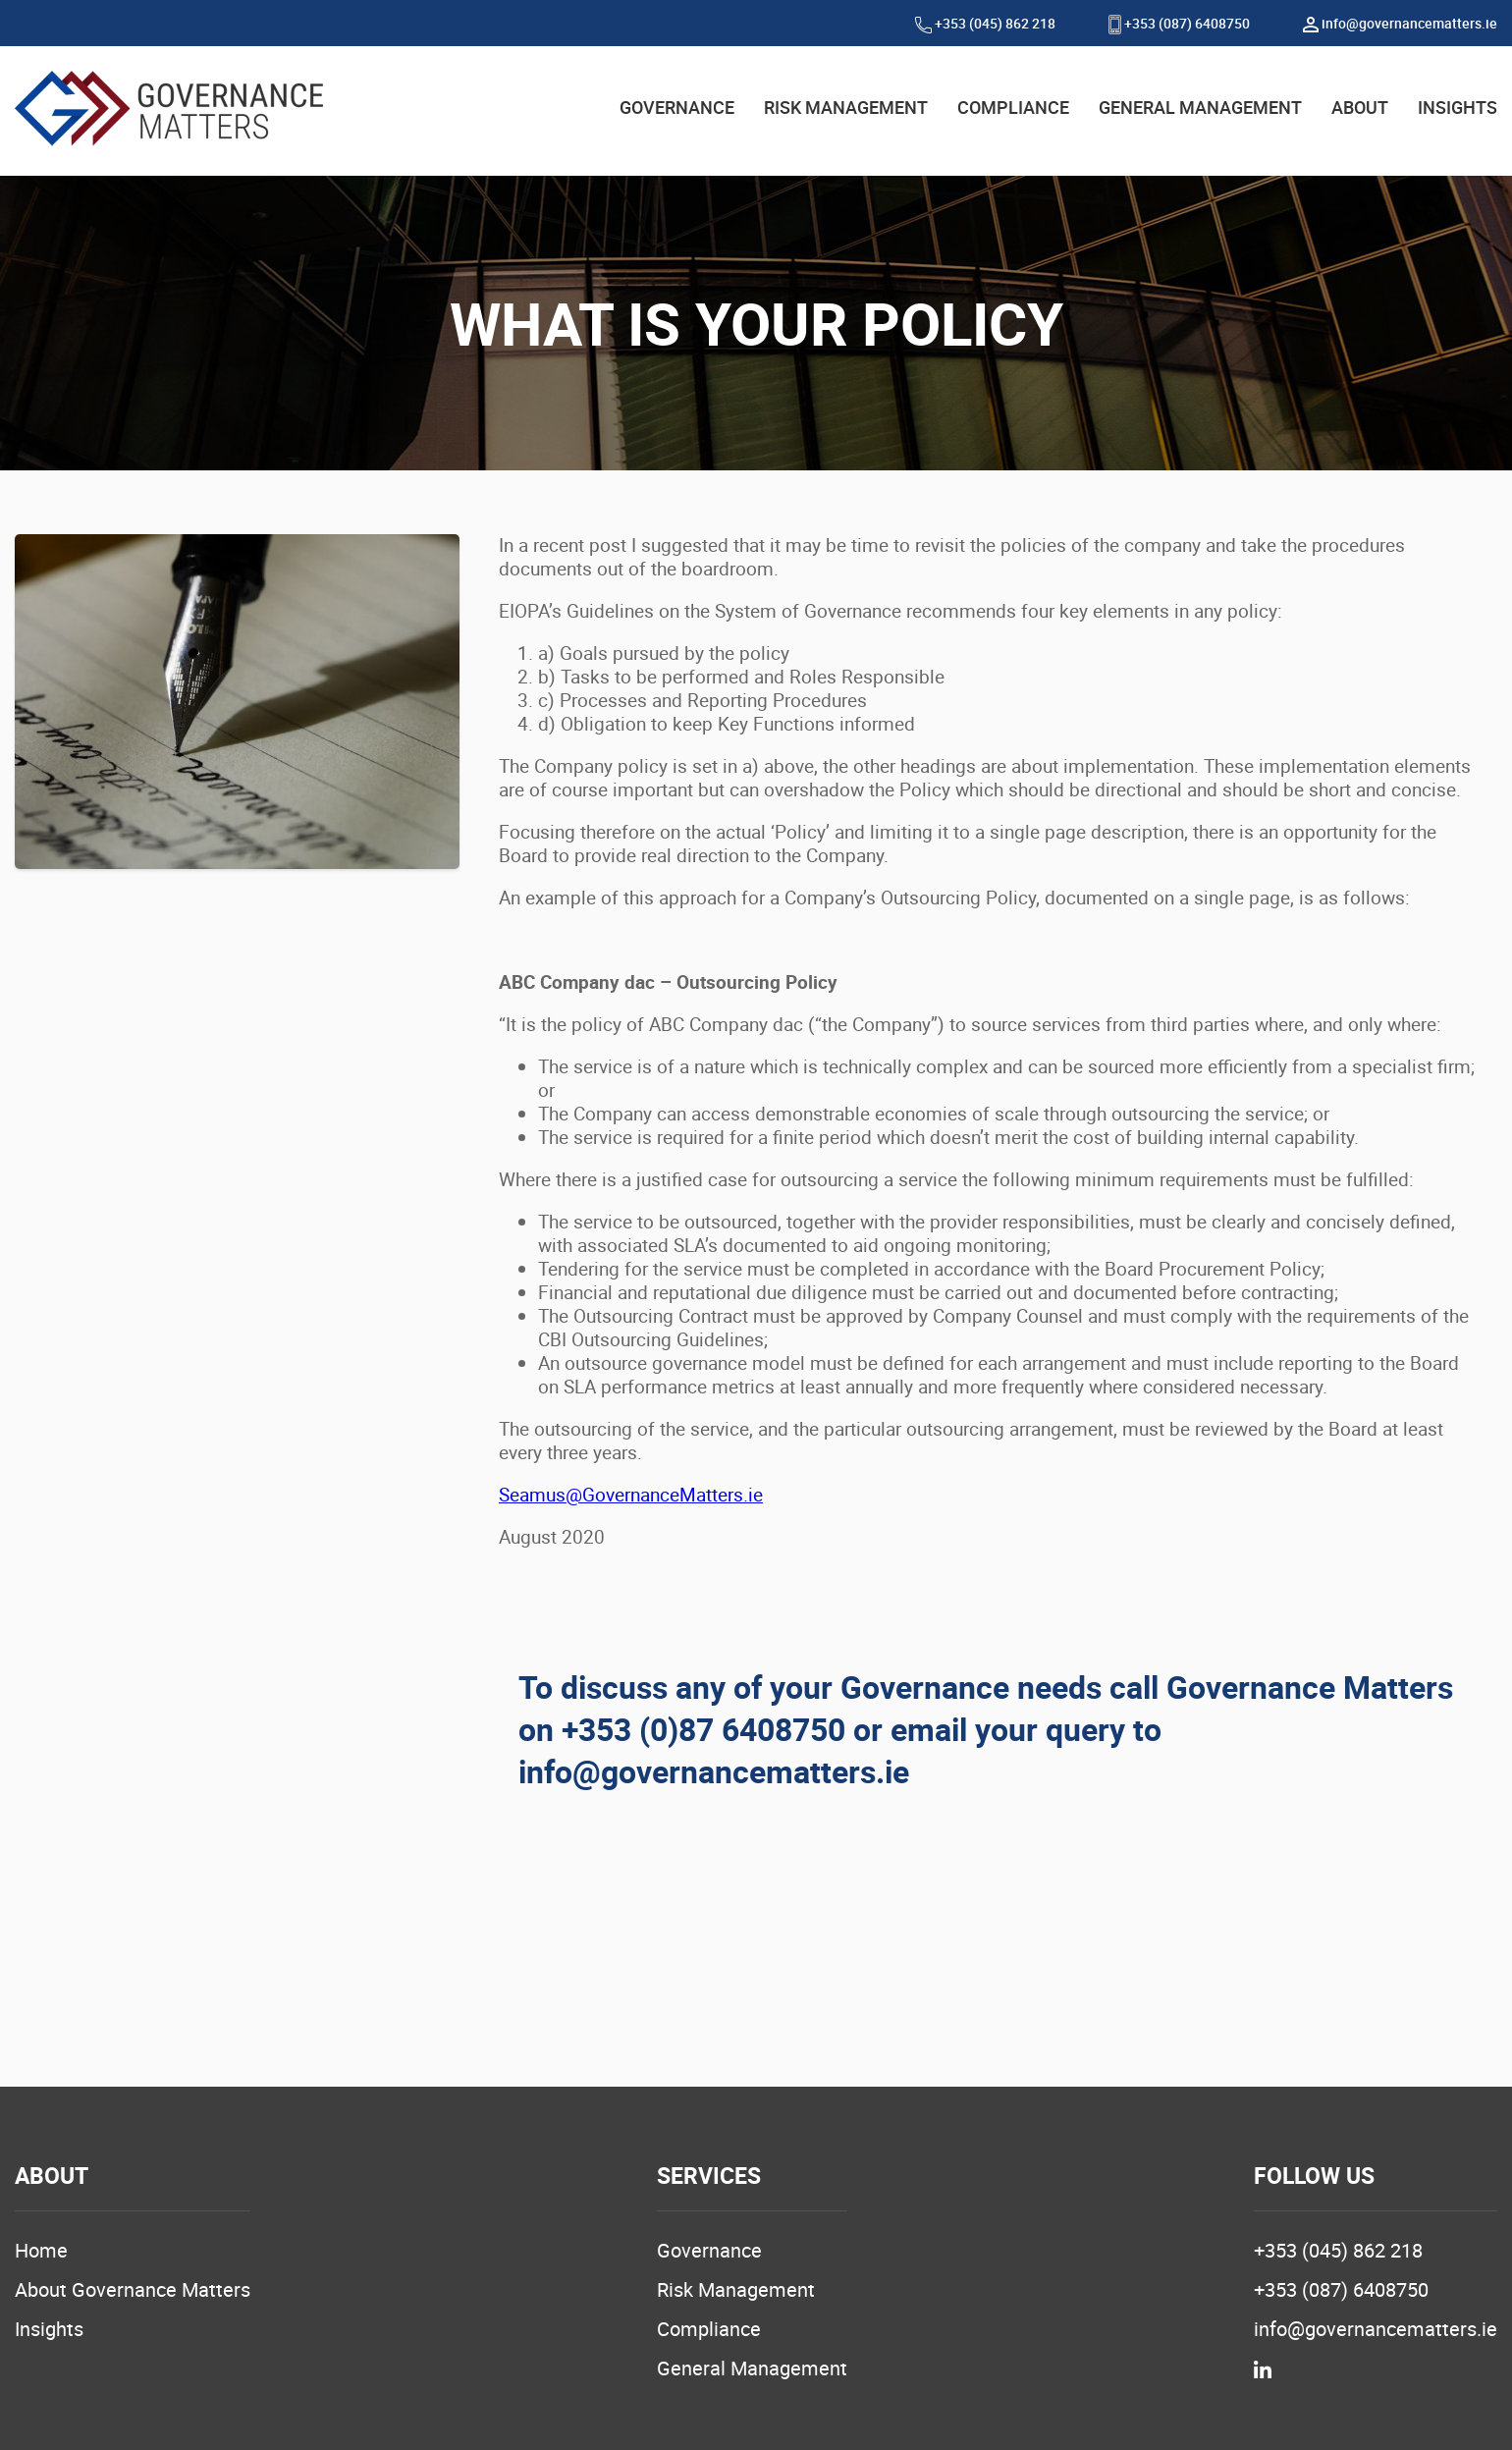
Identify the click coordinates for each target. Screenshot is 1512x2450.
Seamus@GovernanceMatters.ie (631, 1494)
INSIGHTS (1457, 107)
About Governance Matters (132, 2289)
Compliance (709, 2328)
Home (41, 2250)
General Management (752, 2368)
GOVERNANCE (677, 107)
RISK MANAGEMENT (846, 107)
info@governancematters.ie (1400, 23)
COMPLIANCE (1013, 107)
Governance (709, 2250)
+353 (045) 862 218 (985, 23)
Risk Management (736, 2289)
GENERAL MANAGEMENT (1200, 107)
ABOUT (1359, 107)
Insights (49, 2328)
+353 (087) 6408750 (1179, 23)
